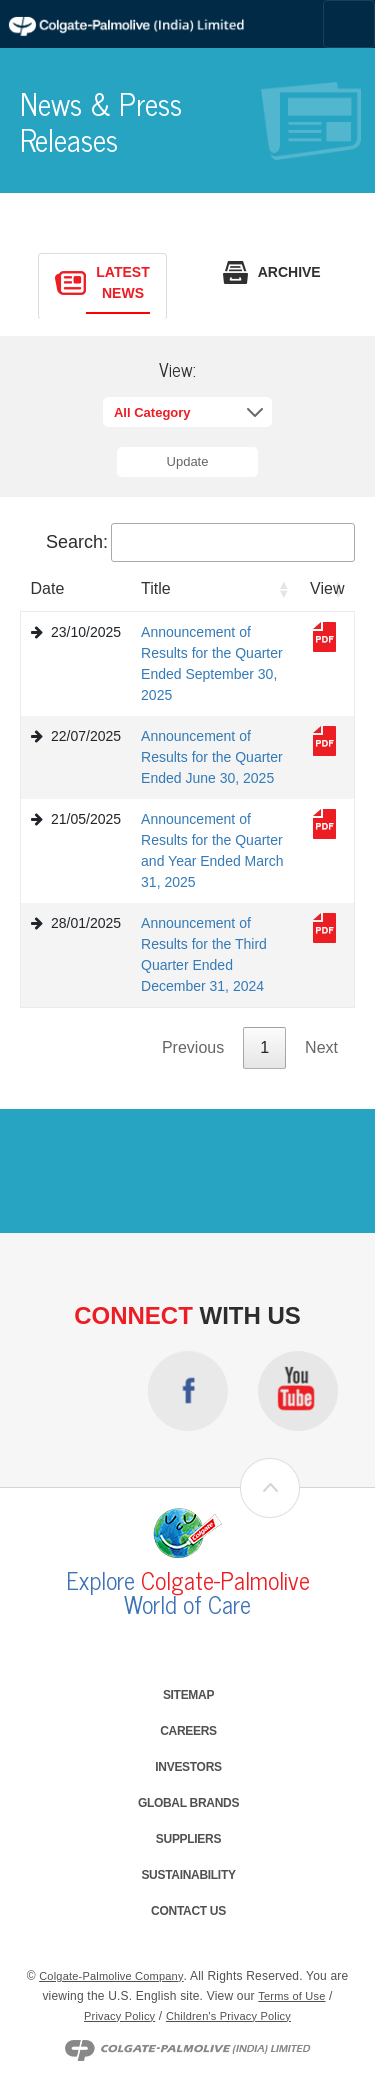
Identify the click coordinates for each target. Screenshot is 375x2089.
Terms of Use (291, 1996)
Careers (188, 1731)
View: (177, 370)
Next (321, 1047)
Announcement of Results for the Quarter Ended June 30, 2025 (212, 757)
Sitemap (188, 1695)
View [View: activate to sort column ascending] (327, 588)
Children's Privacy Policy (228, 2016)
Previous (193, 1047)
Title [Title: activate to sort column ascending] (156, 588)
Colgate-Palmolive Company (111, 1976)
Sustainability (188, 1875)
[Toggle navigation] (349, 24)
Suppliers (188, 1839)
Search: (200, 541)
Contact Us (188, 1911)
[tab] (102, 286)
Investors (188, 1767)
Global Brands (188, 1803)
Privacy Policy (119, 2016)
